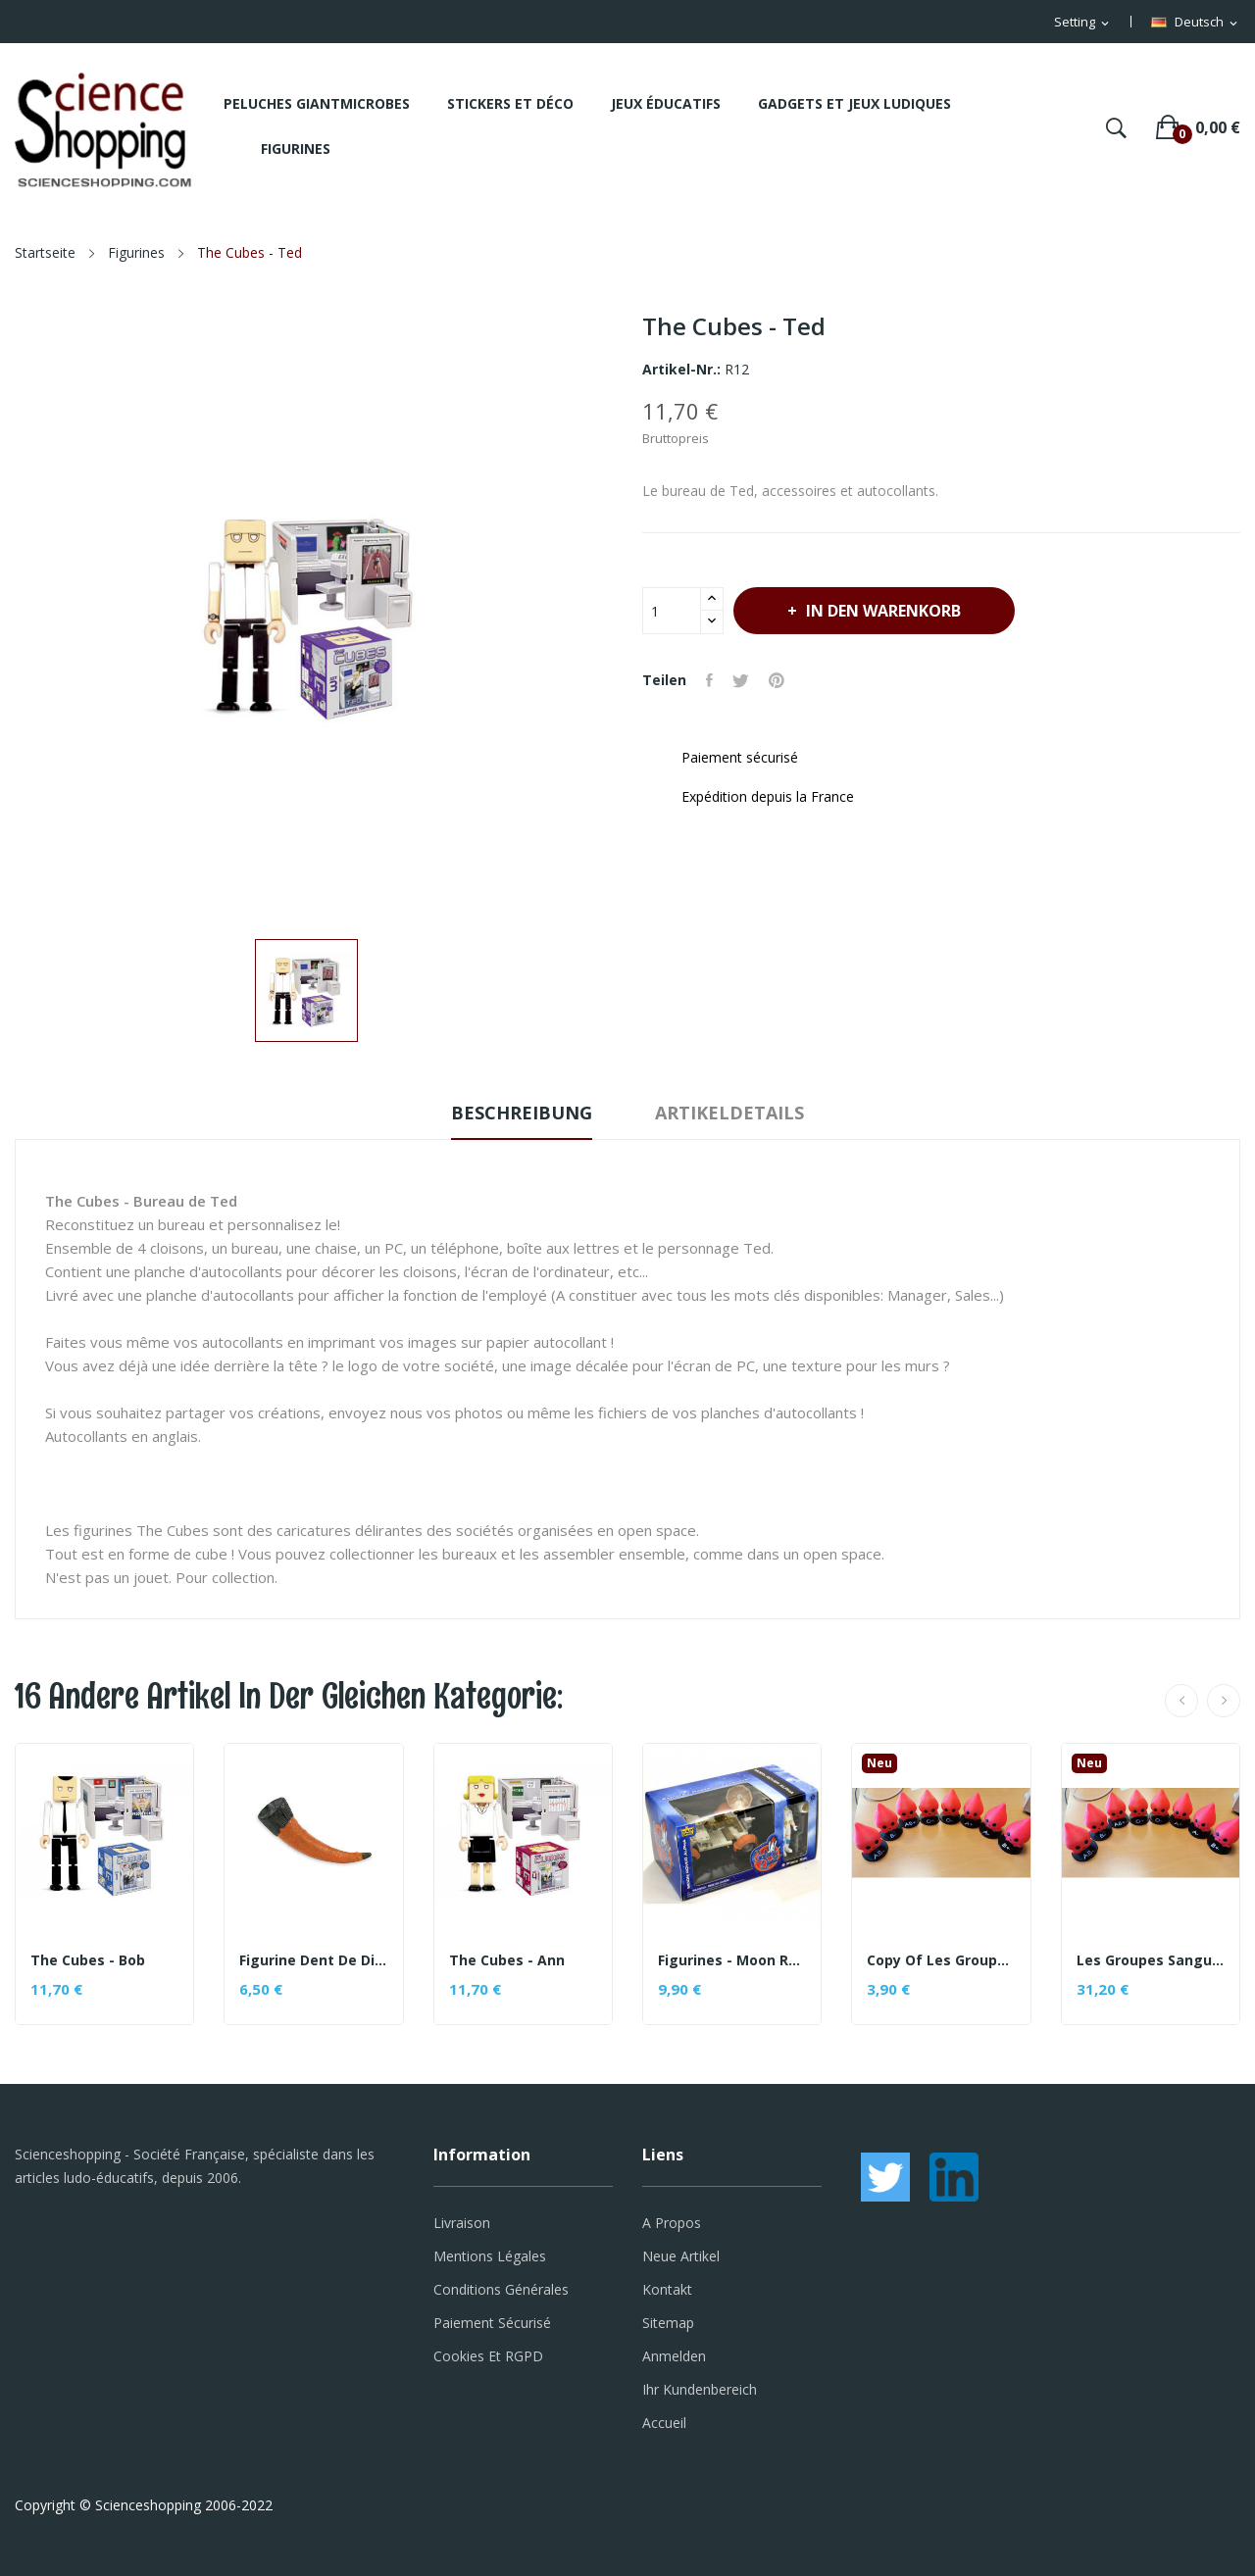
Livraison (461, 2222)
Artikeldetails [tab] (729, 1112)
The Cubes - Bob (87, 1960)
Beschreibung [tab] (521, 1112)
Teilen (709, 680)
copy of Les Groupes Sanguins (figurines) (941, 1960)
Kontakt (667, 2289)
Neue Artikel (681, 2256)
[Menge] (671, 610)
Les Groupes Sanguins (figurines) (1151, 1960)
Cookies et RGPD (488, 2356)
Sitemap (668, 2322)
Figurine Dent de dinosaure (313, 1960)
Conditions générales (501, 2289)
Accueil (664, 2422)
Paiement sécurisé (492, 2322)
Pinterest (776, 680)
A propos (671, 2222)
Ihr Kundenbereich (699, 2389)
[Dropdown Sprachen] (1195, 22)
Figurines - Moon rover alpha (732, 1960)
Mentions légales (489, 2256)
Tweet (741, 680)
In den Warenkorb (881, 610)
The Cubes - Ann (507, 1960)
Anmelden (674, 2356)
